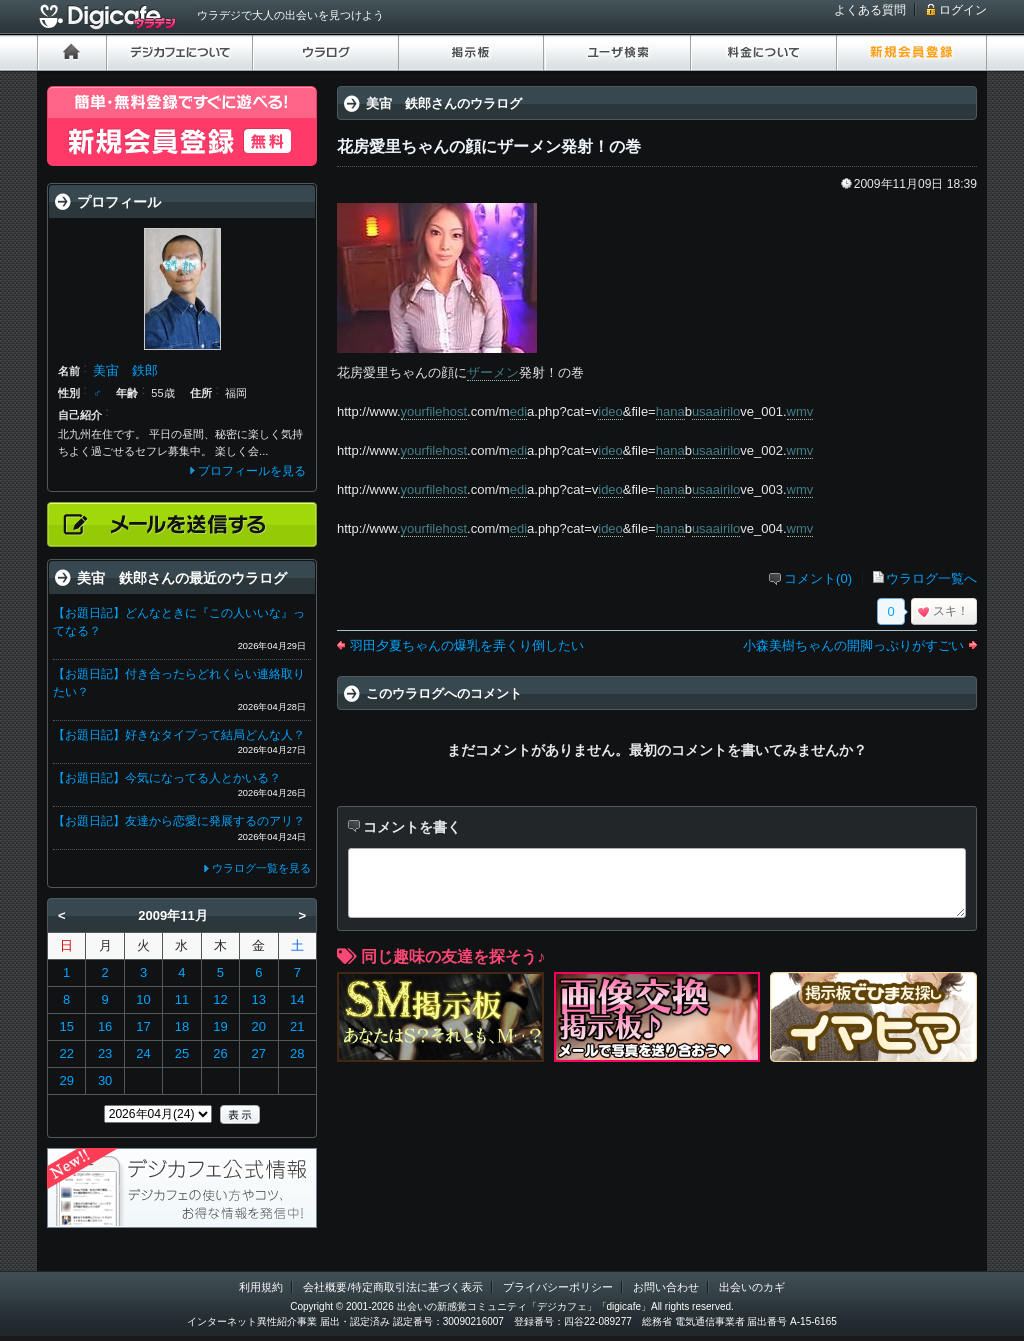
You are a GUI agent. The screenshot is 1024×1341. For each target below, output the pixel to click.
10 (143, 999)
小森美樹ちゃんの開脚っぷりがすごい (853, 645)
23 (105, 1053)
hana (670, 411)
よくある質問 (870, 10)
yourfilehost (434, 411)
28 (297, 1053)
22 (66, 1053)
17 (143, 1026)
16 (105, 1026)
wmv (800, 411)
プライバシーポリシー (558, 1287)
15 (66, 1026)
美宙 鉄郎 (125, 370)
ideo (610, 411)
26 (220, 1053)
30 (105, 1080)
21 (297, 1026)
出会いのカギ (752, 1287)
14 (297, 999)
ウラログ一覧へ (931, 578)
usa (702, 411)
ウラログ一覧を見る (261, 868)
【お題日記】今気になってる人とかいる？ (167, 778)
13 (259, 999)
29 (66, 1080)
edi (518, 411)
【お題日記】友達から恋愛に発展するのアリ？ (179, 821)
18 (182, 1026)
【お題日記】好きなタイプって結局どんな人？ (179, 735)
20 (259, 1026)
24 (143, 1053)
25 (182, 1053)
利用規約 (261, 1287)
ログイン (963, 10)
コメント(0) (818, 578)
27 (259, 1053)
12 (220, 999)
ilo (733, 411)
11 (182, 999)
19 (220, 1026)
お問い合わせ (666, 1287)
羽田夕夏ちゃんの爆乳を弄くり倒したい (467, 645)
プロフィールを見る (252, 471)
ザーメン (493, 372)
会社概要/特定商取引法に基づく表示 (392, 1287)
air (720, 411)
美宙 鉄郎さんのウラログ (444, 103)
